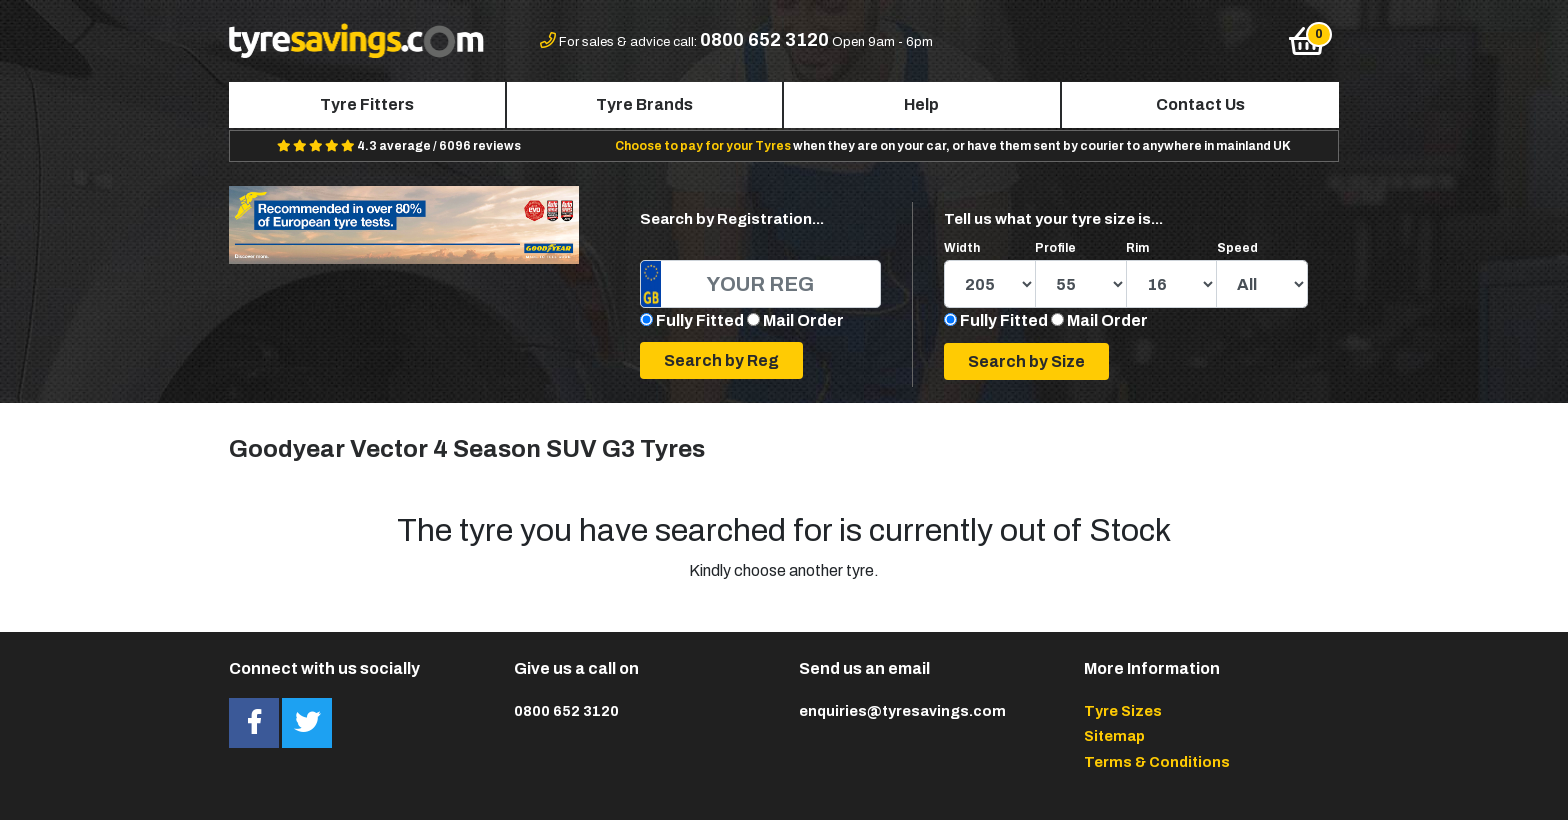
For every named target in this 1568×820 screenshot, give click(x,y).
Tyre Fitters (367, 104)
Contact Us (1200, 104)
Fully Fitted (700, 320)
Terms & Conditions (1157, 762)
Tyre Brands (644, 104)
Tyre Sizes (1123, 711)
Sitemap (1114, 736)
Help (921, 104)
